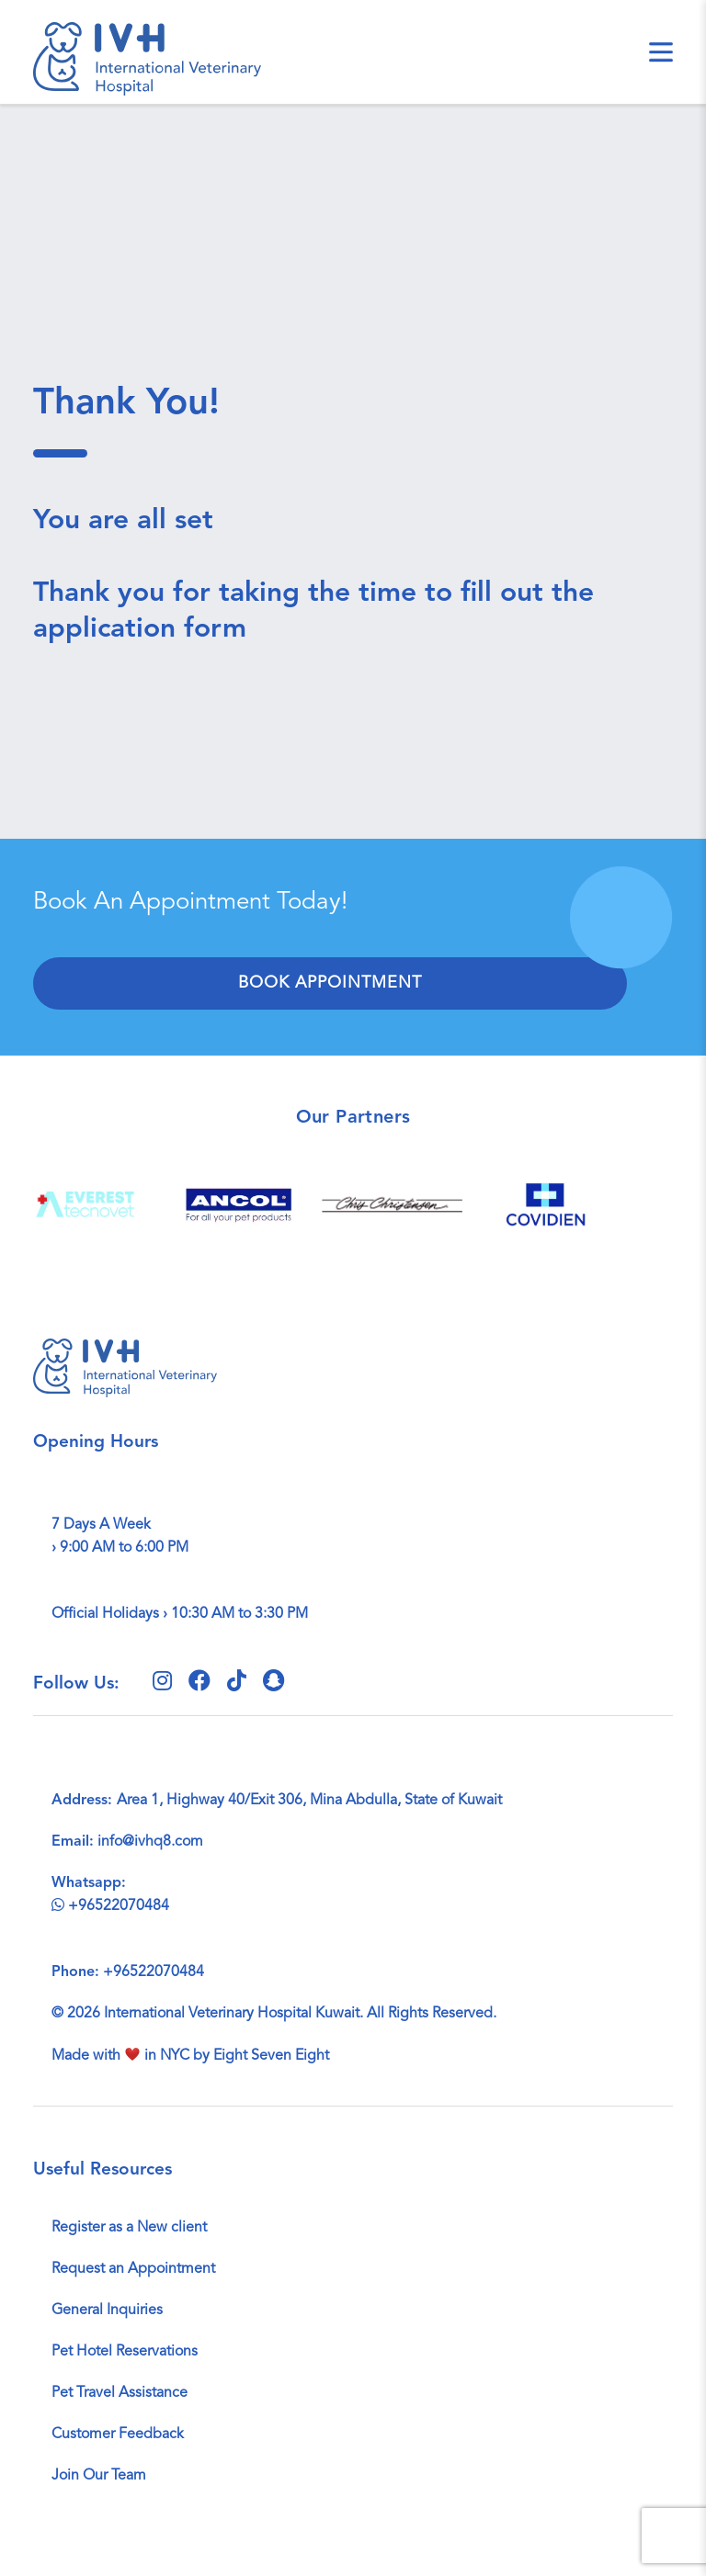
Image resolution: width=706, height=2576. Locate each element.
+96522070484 (110, 1906)
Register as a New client (129, 2227)
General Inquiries (107, 2310)
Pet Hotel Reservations (124, 2351)
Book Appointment (330, 983)
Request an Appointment (133, 2269)
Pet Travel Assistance (119, 2393)
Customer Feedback (117, 2434)
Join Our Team (98, 2476)
